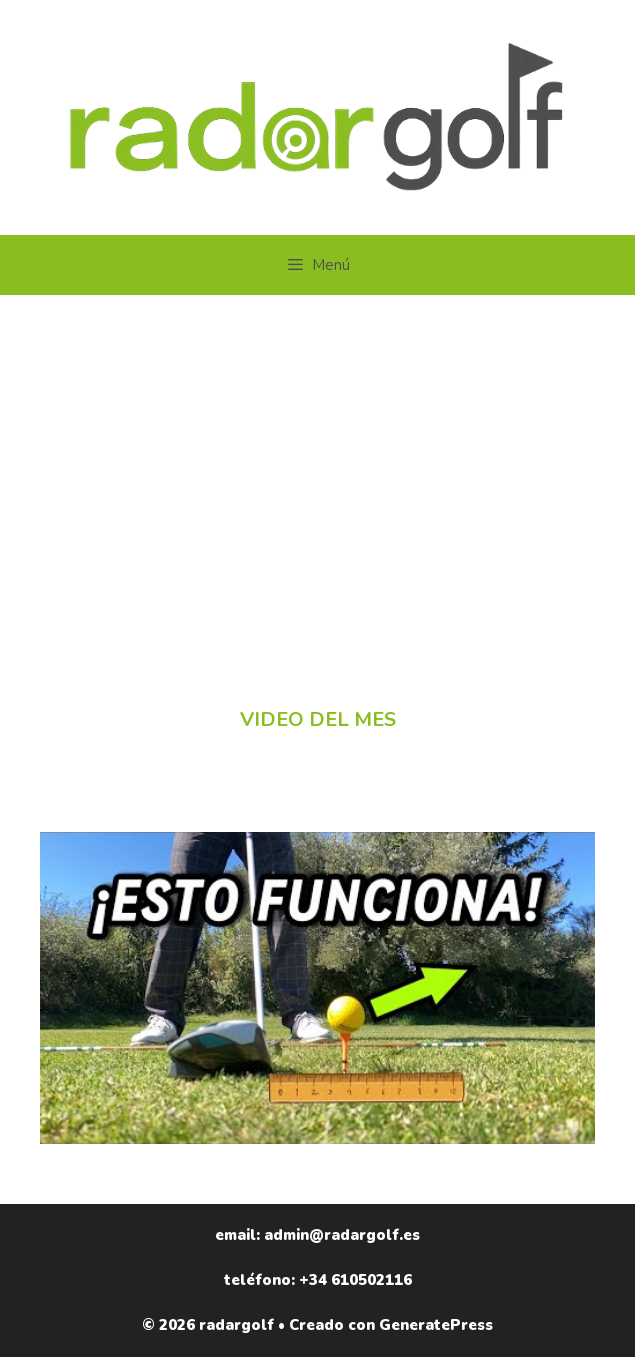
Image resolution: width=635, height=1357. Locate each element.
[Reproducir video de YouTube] (317, 988)
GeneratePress (436, 1325)
